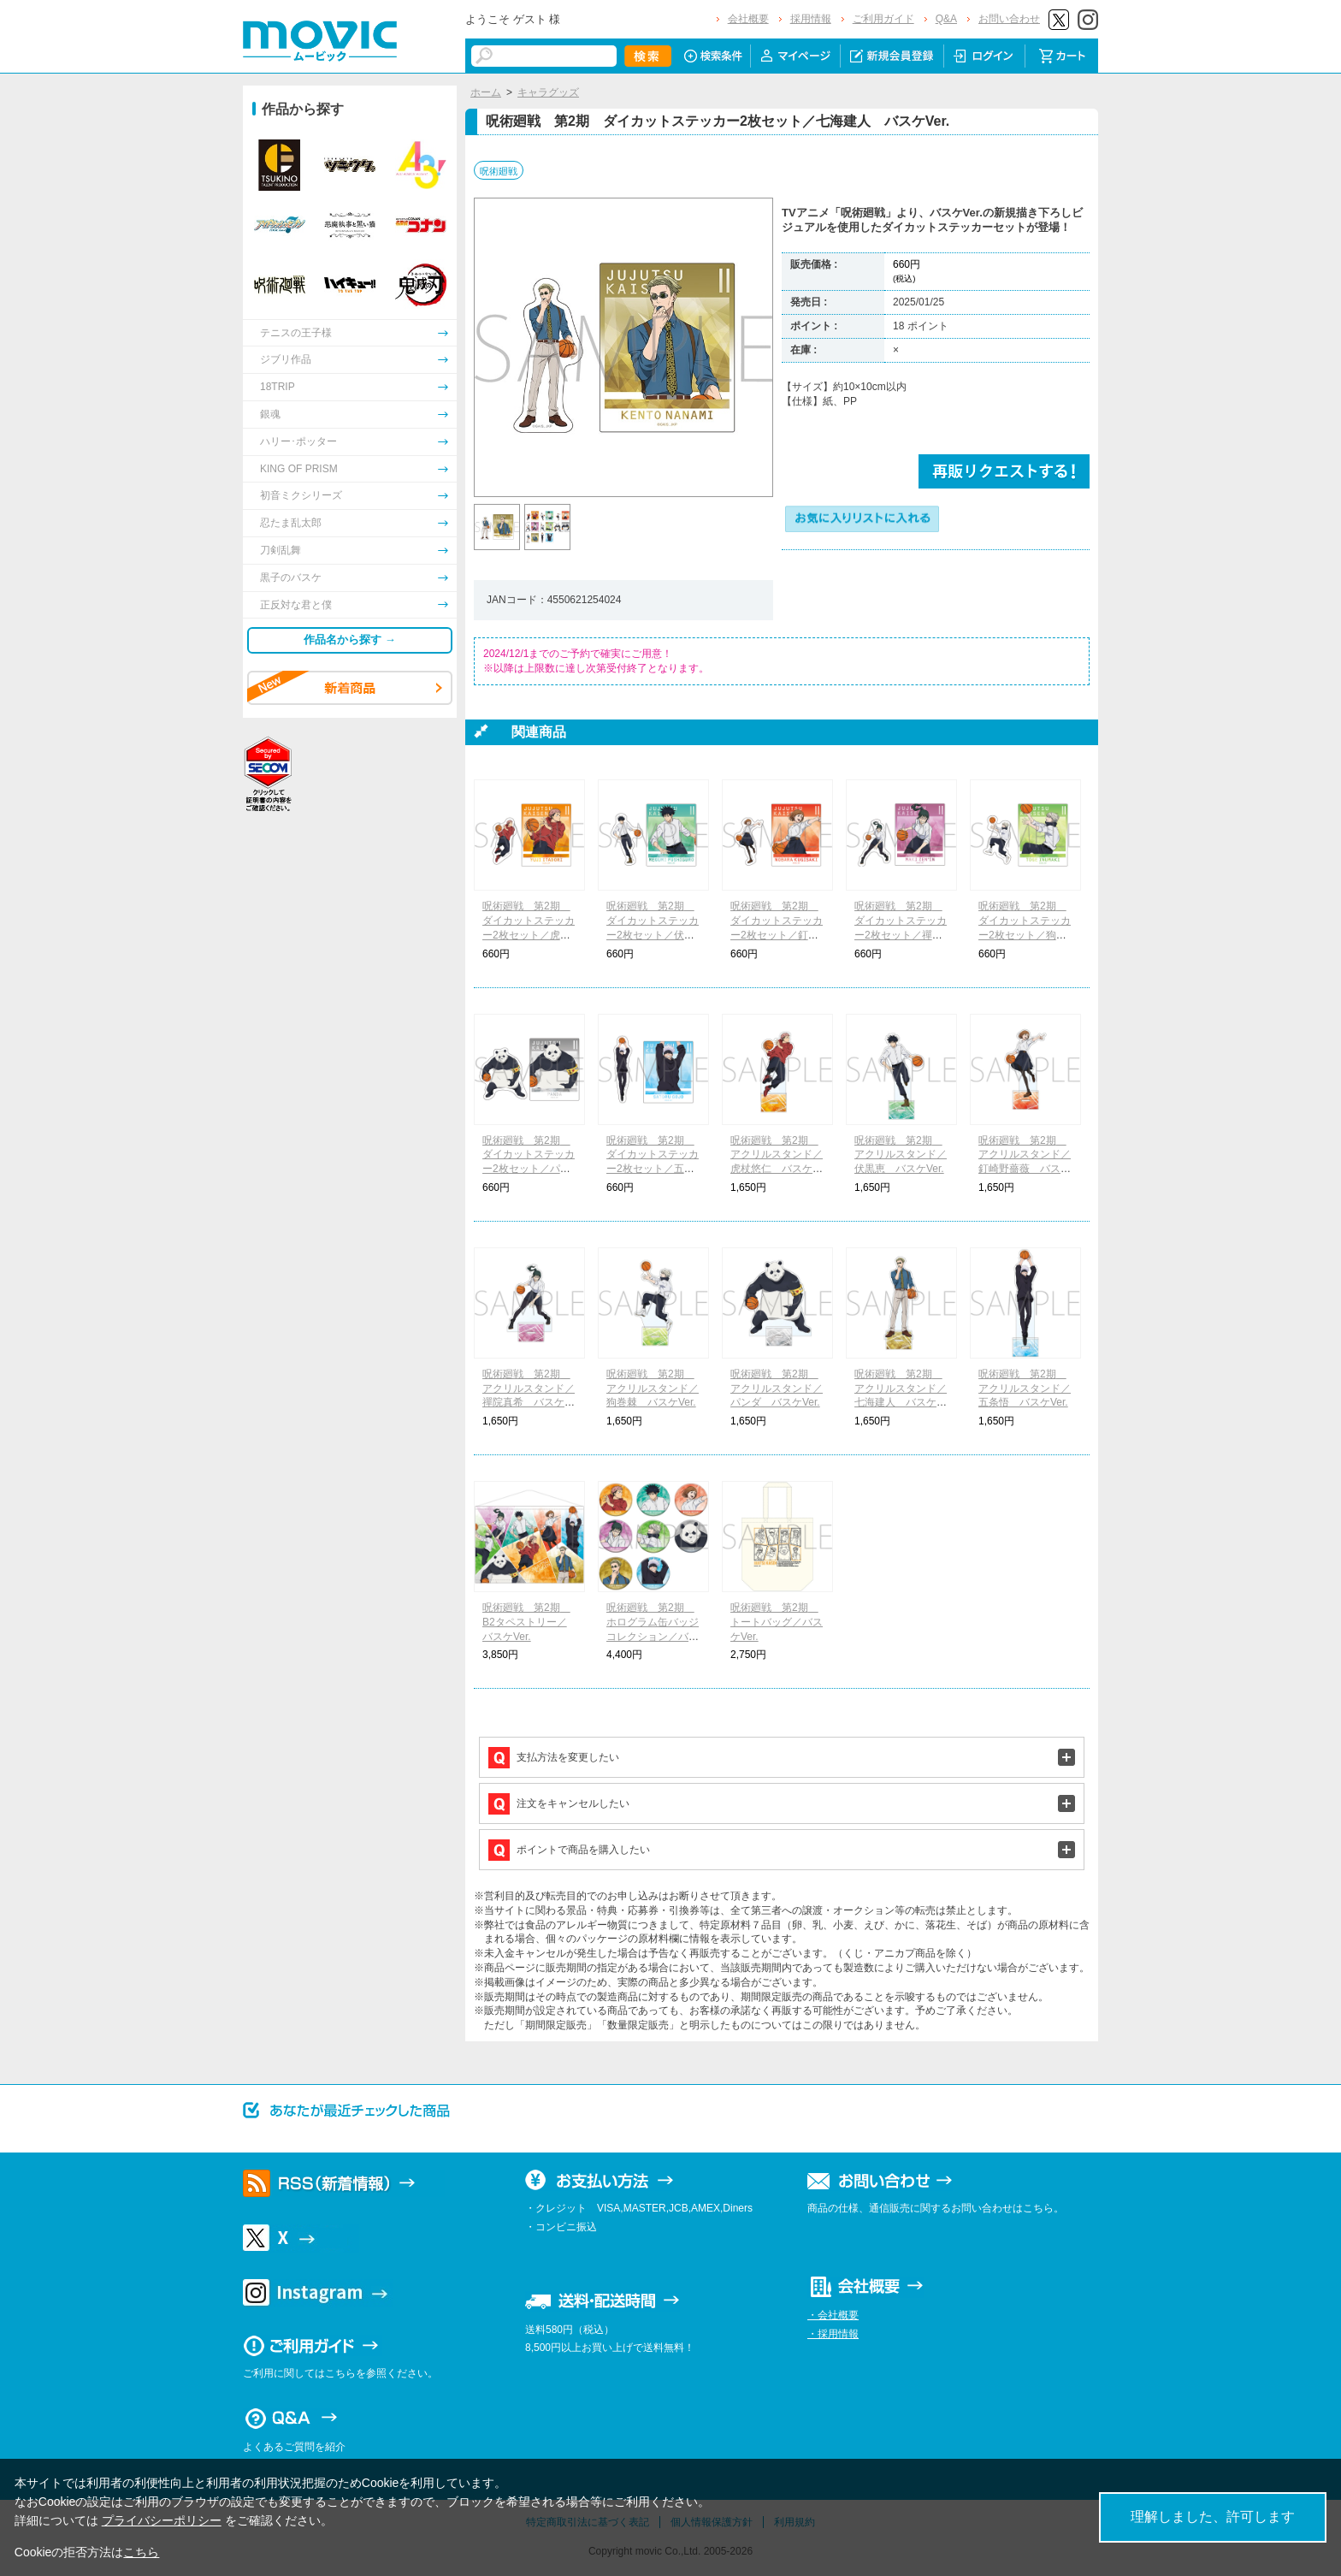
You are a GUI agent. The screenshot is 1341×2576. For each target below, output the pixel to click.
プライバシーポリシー (162, 2520)
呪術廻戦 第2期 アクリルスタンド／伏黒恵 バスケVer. (900, 1154)
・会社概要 (833, 2315)
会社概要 (748, 19)
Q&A (946, 19)
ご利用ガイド (883, 19)
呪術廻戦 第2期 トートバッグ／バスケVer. (776, 1622)
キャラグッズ (548, 92)
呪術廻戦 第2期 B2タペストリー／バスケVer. (526, 1622)
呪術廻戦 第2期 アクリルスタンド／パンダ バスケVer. (776, 1388)
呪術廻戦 (498, 171)
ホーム (485, 92)
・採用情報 (833, 2334)
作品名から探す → (350, 639)
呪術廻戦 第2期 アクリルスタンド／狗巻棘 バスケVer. (652, 1388)
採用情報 (810, 19)
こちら (141, 2552)
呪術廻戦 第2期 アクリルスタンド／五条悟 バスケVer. (1024, 1388)
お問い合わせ (1009, 19)
